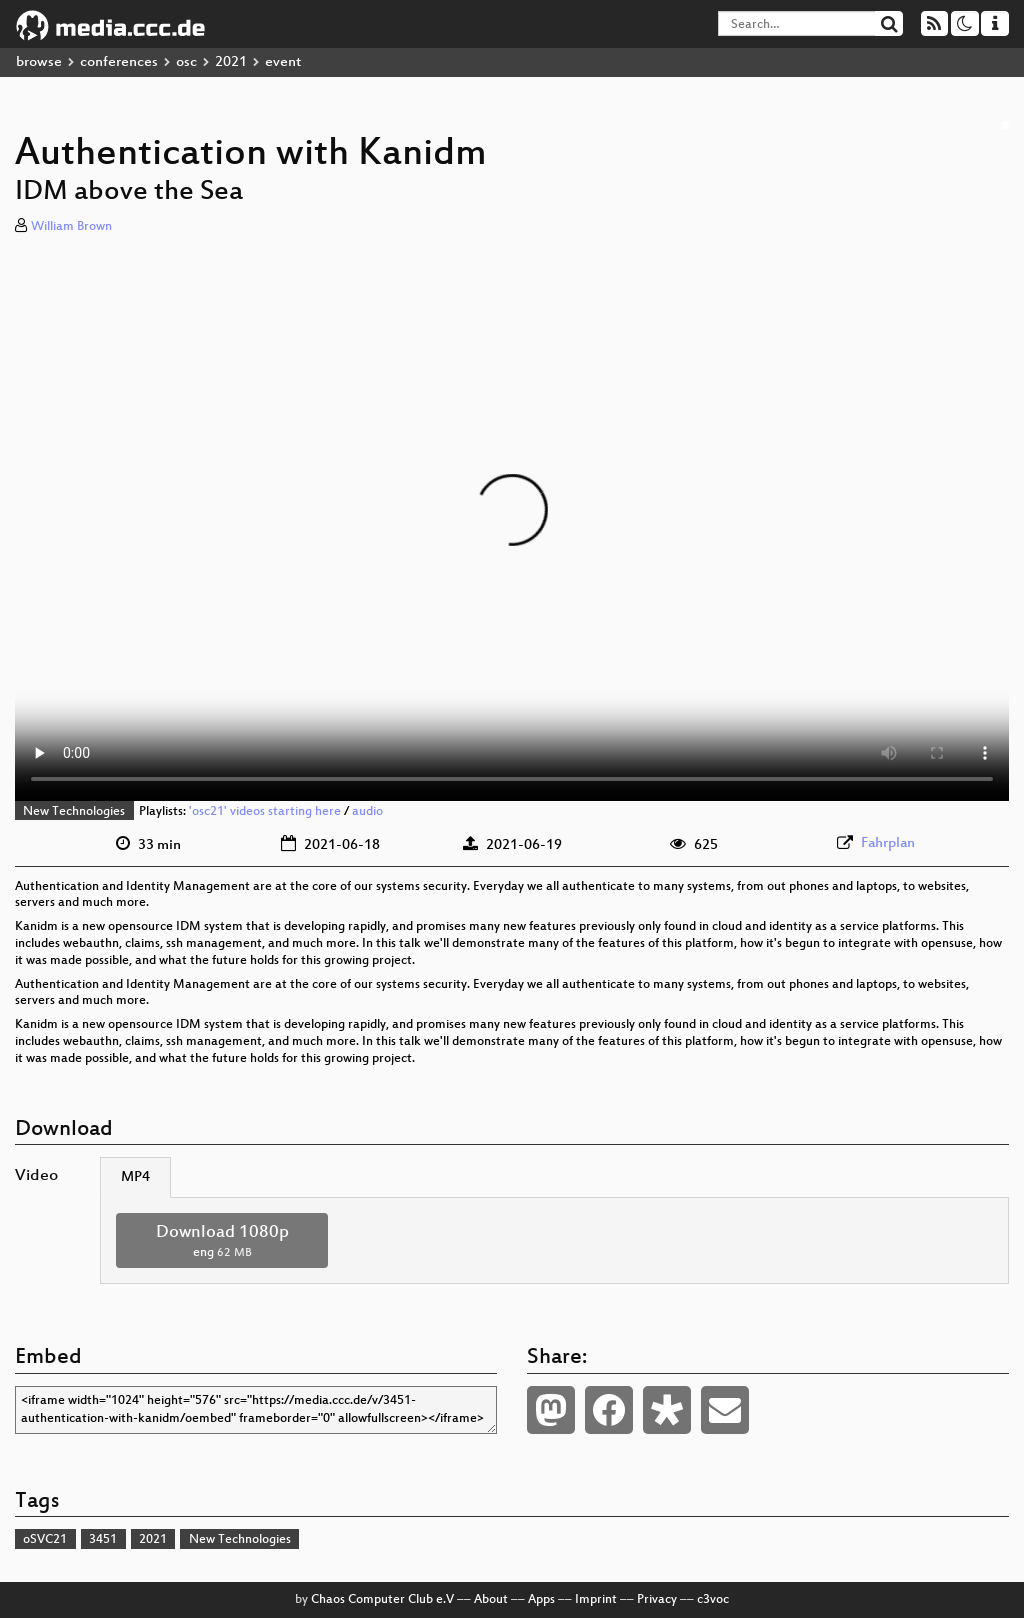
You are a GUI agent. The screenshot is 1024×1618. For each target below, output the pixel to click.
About (491, 1600)
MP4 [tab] (135, 1177)
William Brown (71, 227)
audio (367, 812)
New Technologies (74, 812)
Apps (541, 1600)
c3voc (713, 1600)
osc (186, 62)
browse (39, 62)
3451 (103, 1540)
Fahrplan (888, 843)
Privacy (657, 1600)
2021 (231, 62)
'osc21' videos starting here (265, 812)
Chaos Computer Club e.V (382, 1600)
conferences (119, 62)
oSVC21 (45, 1540)
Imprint (596, 1600)
